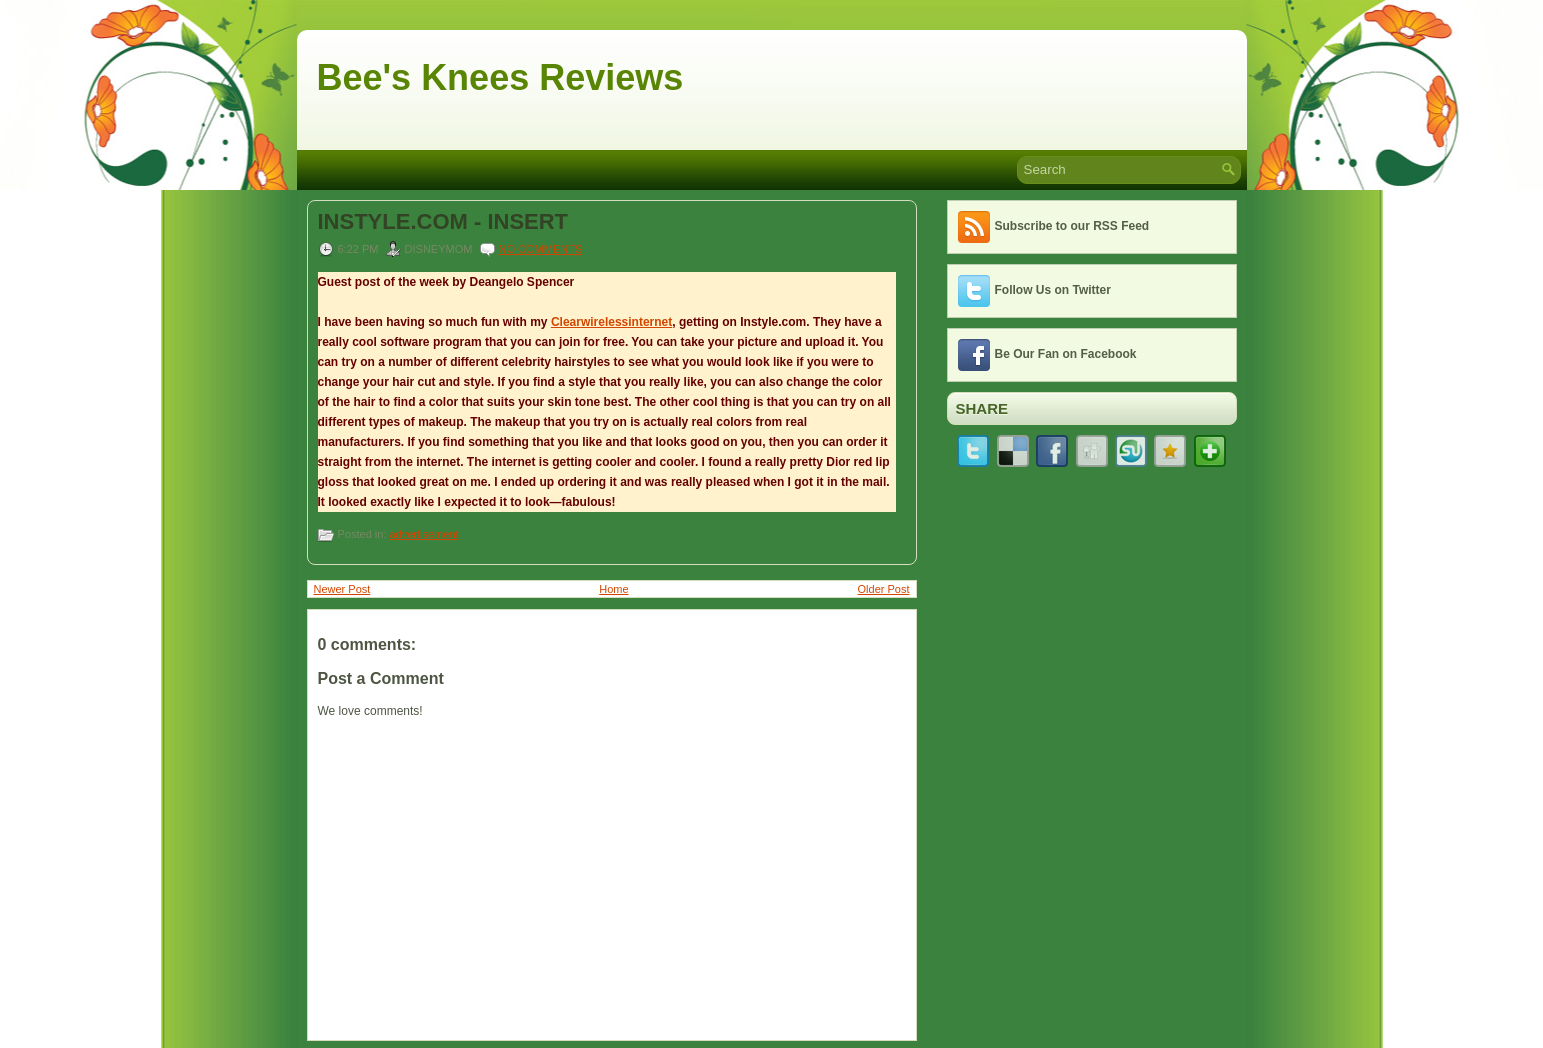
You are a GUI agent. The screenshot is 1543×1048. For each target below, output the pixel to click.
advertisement (423, 534)
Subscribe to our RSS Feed (1072, 226)
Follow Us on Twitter (1053, 290)
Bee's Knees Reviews (500, 77)
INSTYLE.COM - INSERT (443, 222)
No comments (541, 249)
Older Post (884, 589)
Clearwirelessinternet (611, 322)
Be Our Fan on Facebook (1066, 354)
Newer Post (342, 589)
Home (613, 589)
